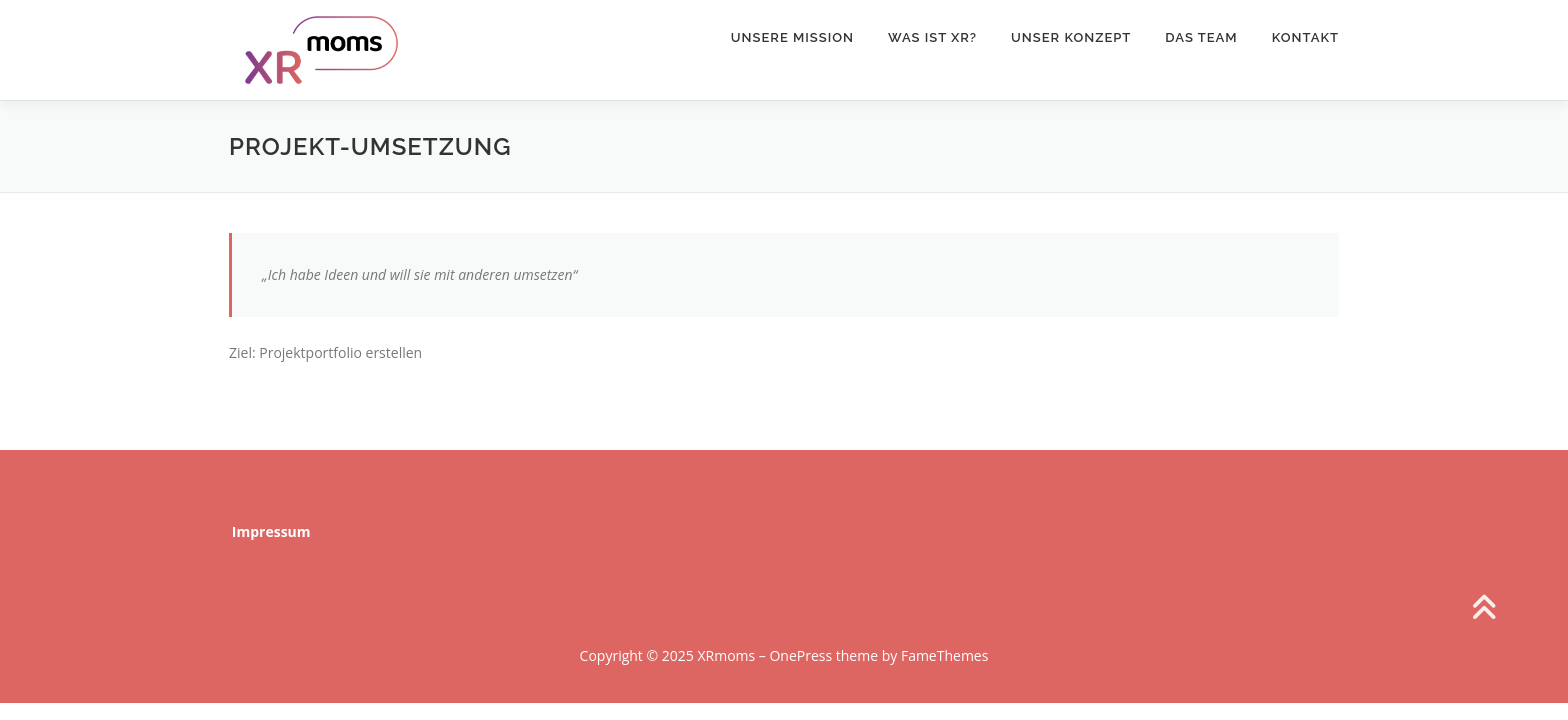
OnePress (800, 655)
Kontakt (1305, 37)
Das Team (1201, 37)
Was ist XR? (932, 37)
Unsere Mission (792, 37)
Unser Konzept (1071, 37)
